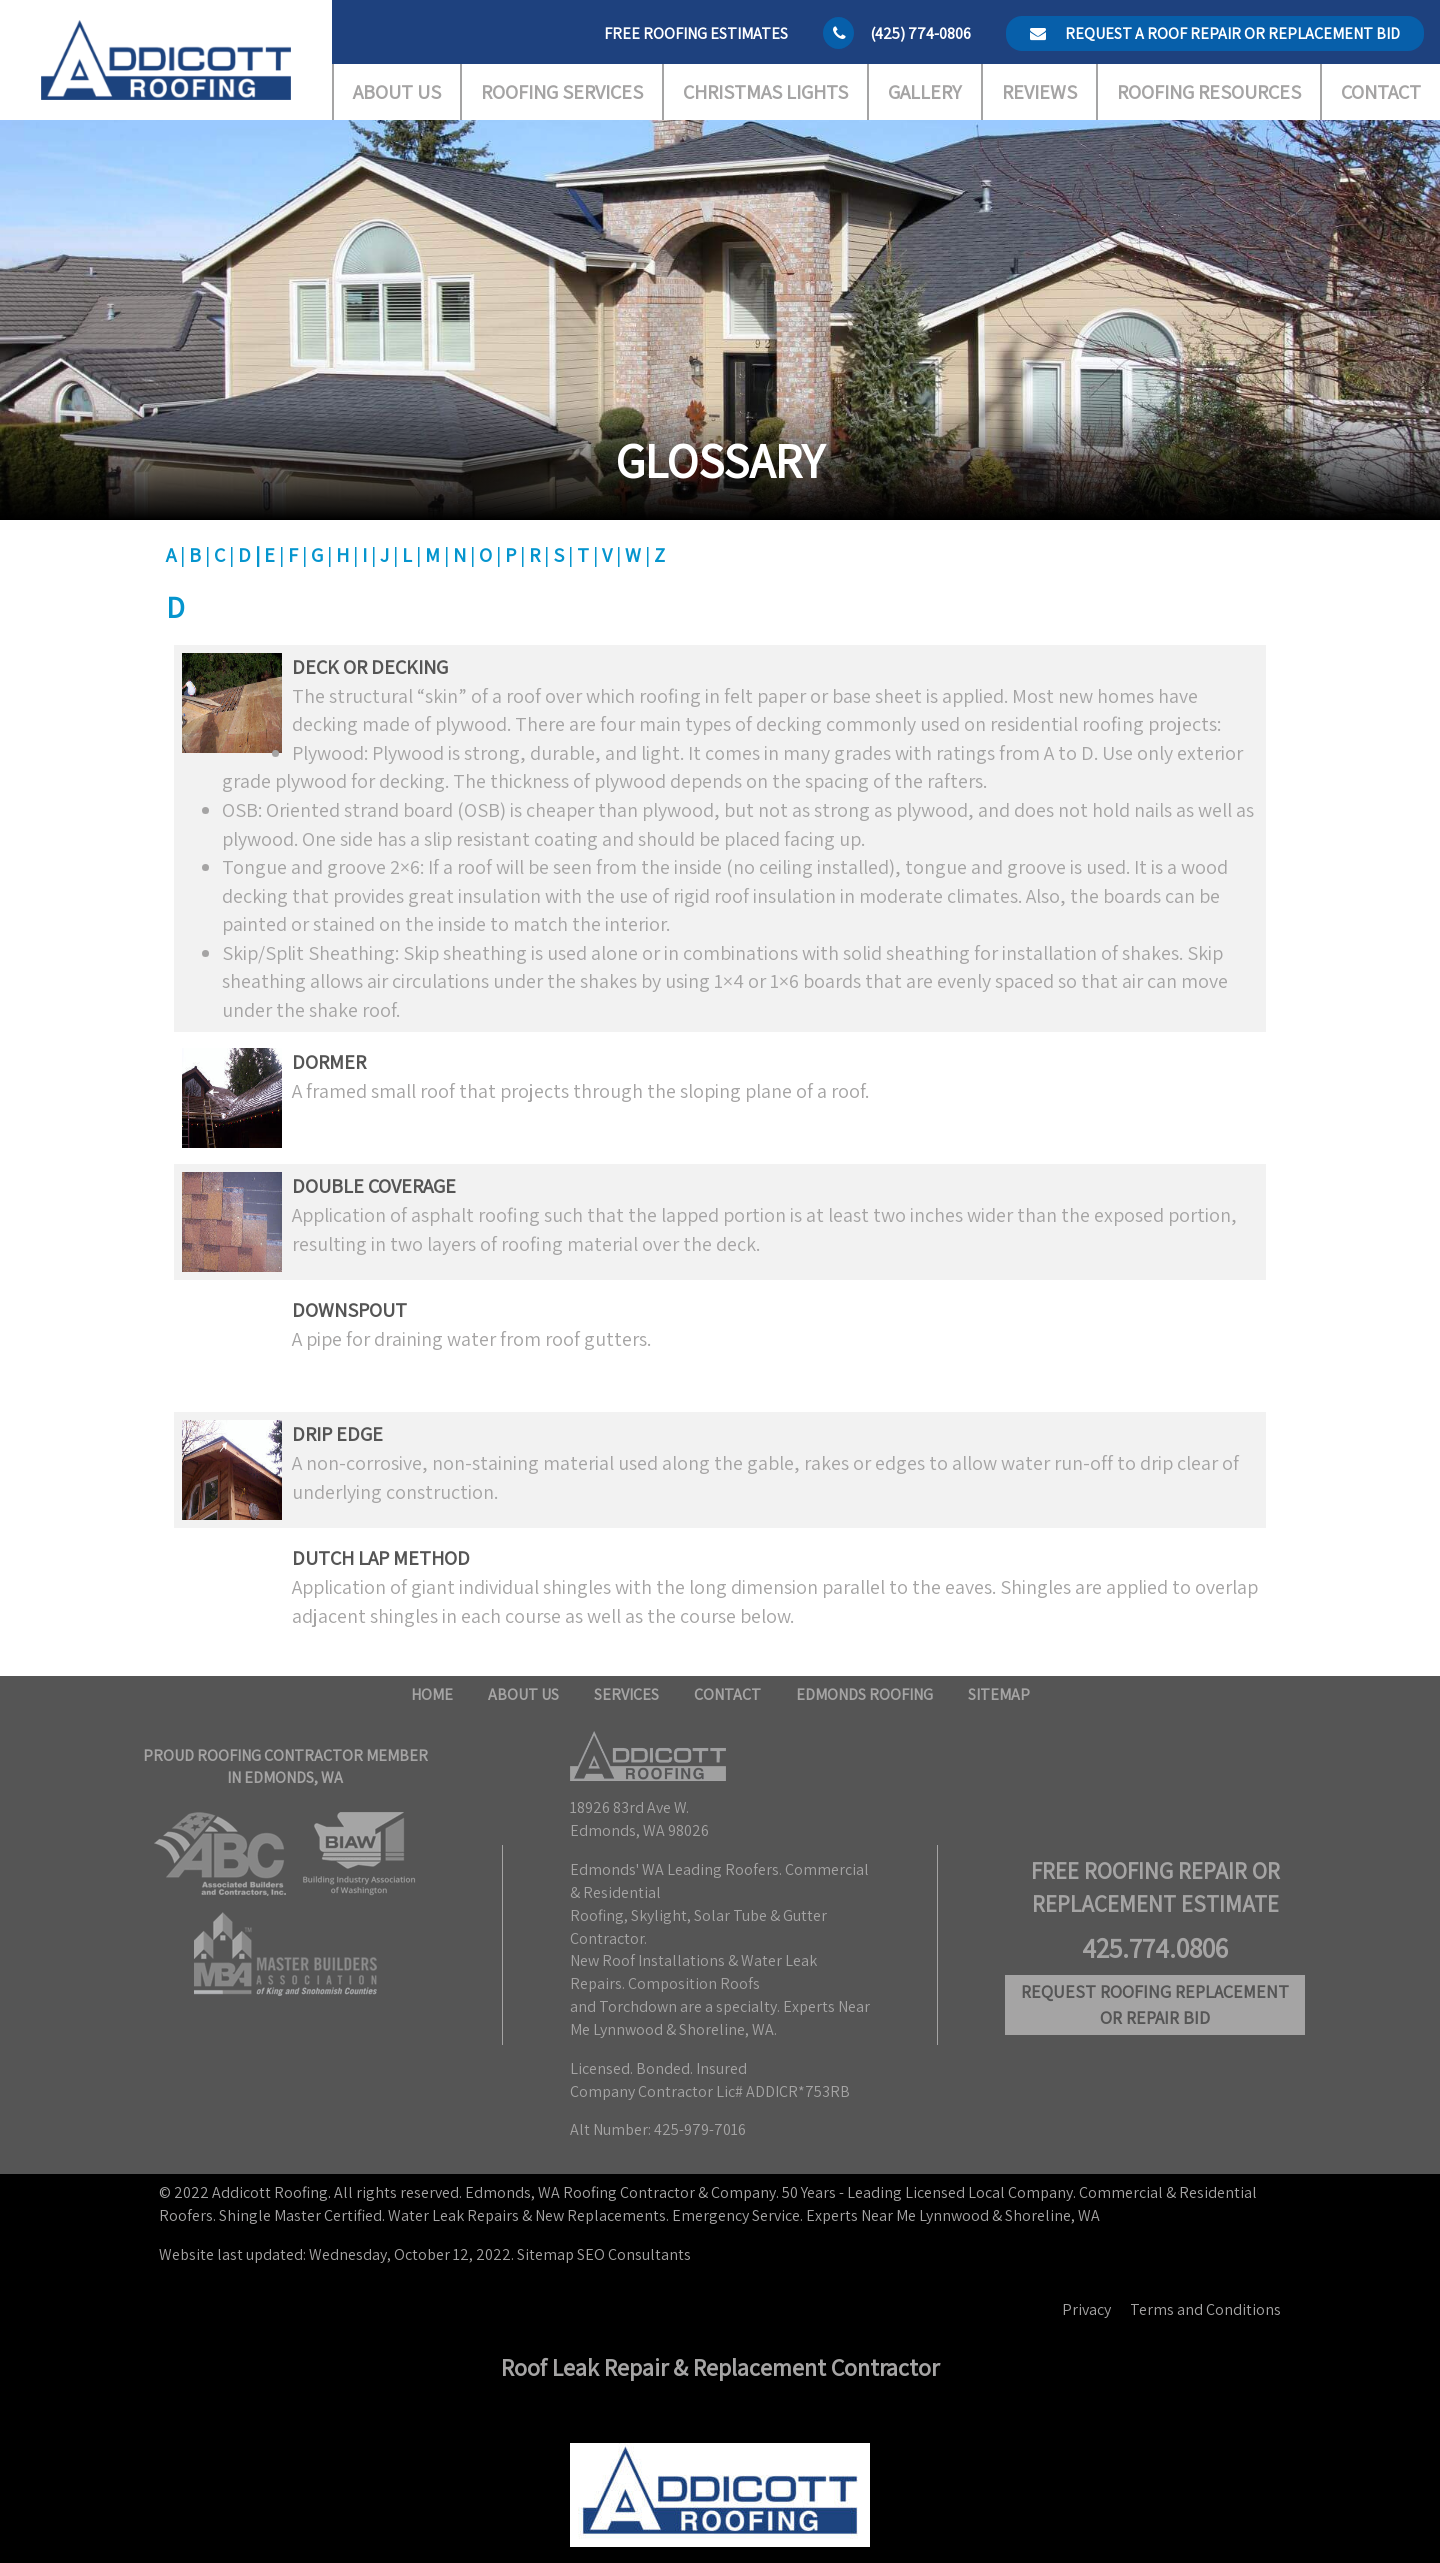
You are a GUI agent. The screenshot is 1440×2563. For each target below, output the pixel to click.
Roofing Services (562, 92)
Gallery (924, 92)
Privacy (1086, 2309)
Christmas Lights (765, 92)
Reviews (1039, 92)
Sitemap (999, 1694)
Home (432, 1694)
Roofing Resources (1209, 92)
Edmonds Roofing (864, 1694)
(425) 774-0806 (920, 33)
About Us (397, 92)
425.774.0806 (1155, 1948)
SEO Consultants (634, 2254)
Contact (1381, 92)
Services (626, 1694)
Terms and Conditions (1205, 2309)
